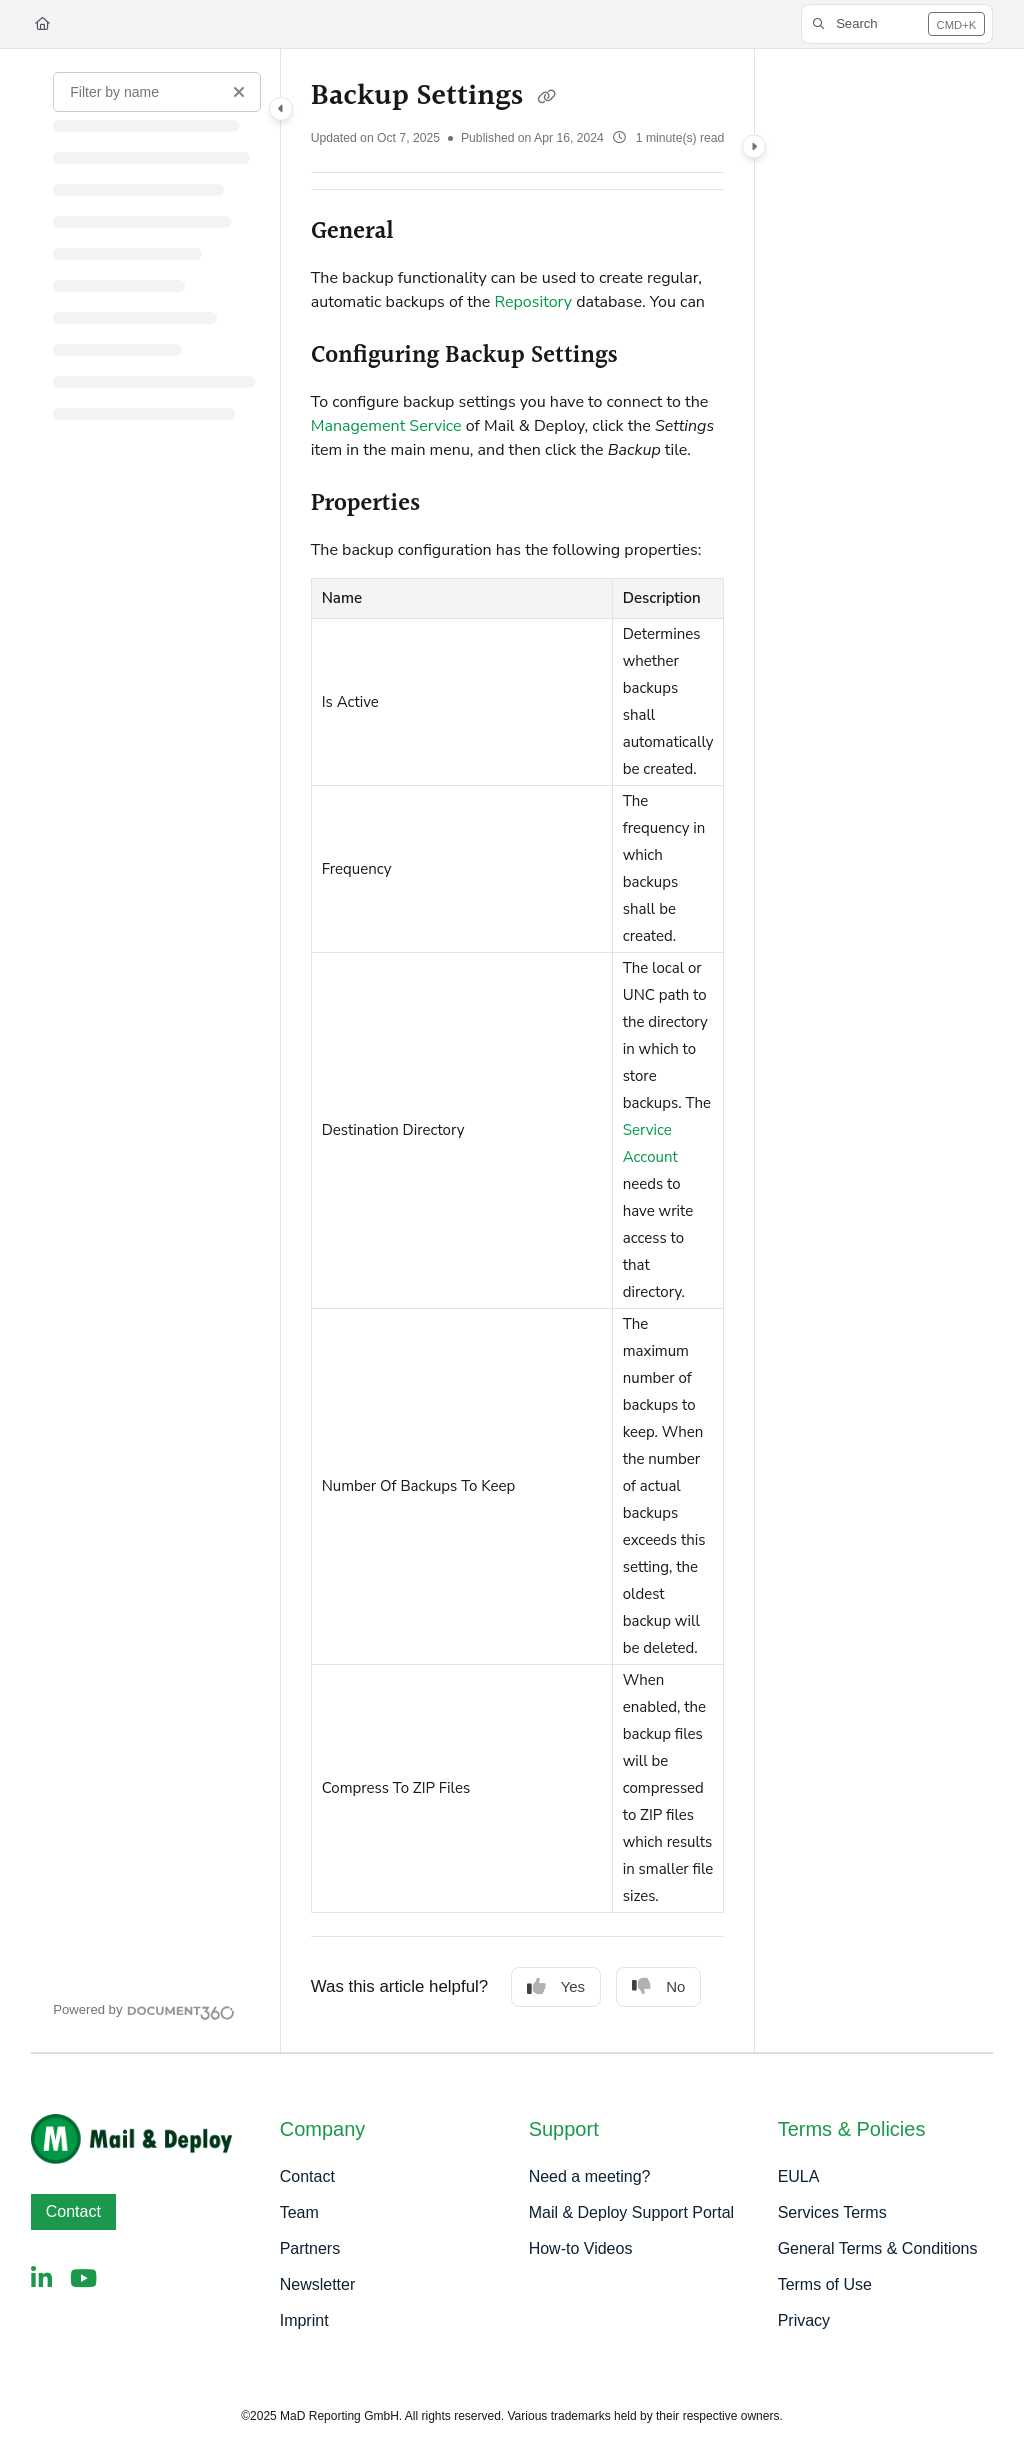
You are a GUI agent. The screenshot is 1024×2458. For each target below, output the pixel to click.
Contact (73, 2211)
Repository (534, 302)
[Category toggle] (281, 109)
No (658, 1986)
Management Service (386, 426)
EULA (799, 2176)
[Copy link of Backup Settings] (546, 98)
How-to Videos (581, 2248)
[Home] (42, 24)
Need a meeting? (590, 2176)
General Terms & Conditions (878, 2248)
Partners (310, 2248)
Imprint (304, 2320)
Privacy (804, 2320)
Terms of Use (825, 2284)
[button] (897, 24)
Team (299, 2212)
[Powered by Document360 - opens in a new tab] (144, 2010)
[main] (518, 1050)
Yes (556, 1986)
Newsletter (318, 2284)
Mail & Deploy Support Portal (631, 2212)
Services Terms (832, 2212)
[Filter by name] (157, 92)
